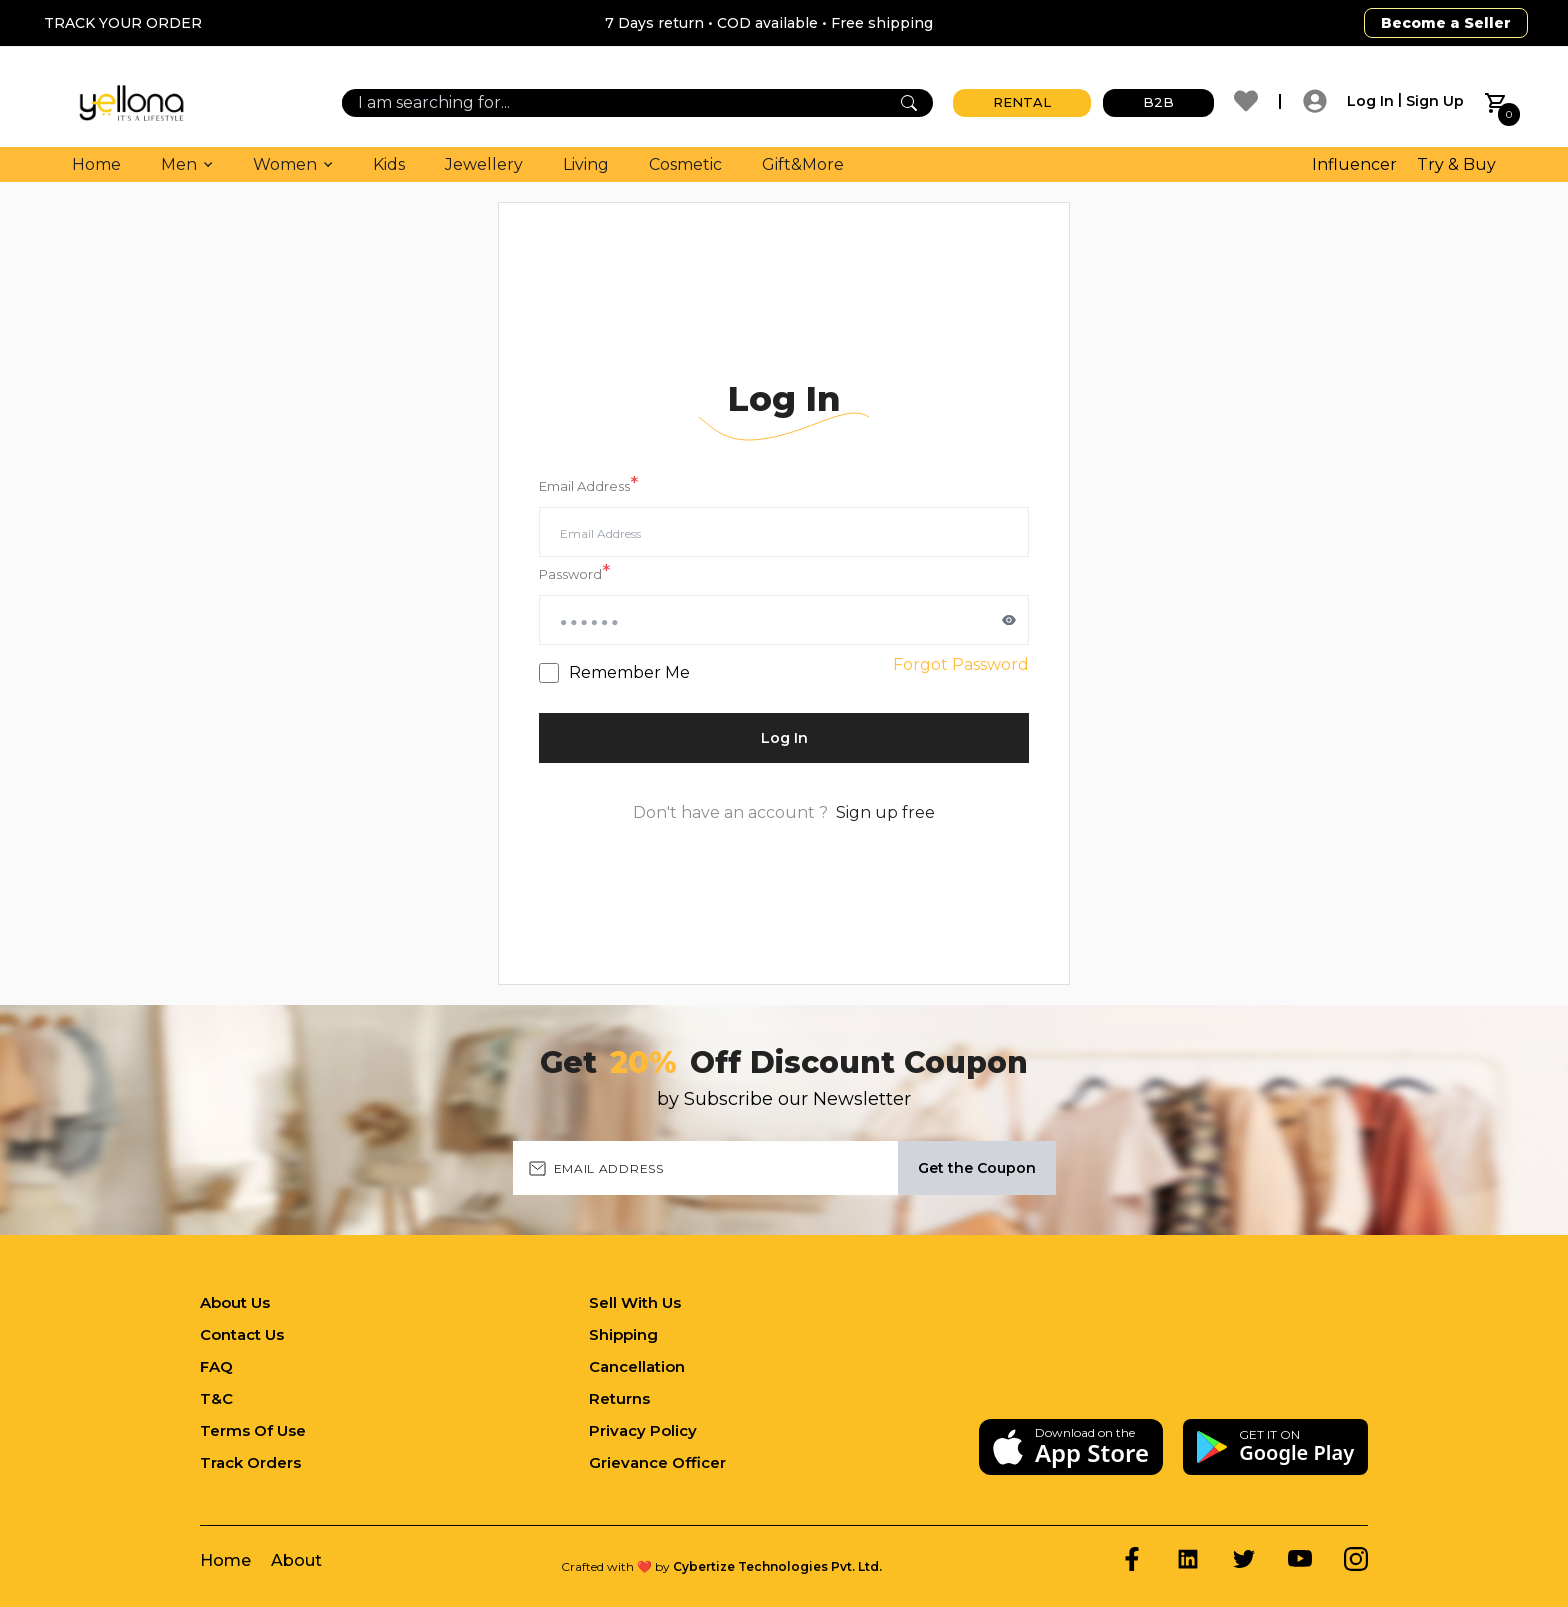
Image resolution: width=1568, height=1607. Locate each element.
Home (96, 164)
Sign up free (885, 812)
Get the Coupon (977, 1168)
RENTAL (1022, 102)
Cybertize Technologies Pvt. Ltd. (777, 1566)
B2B (1158, 102)
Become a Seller (1446, 23)
